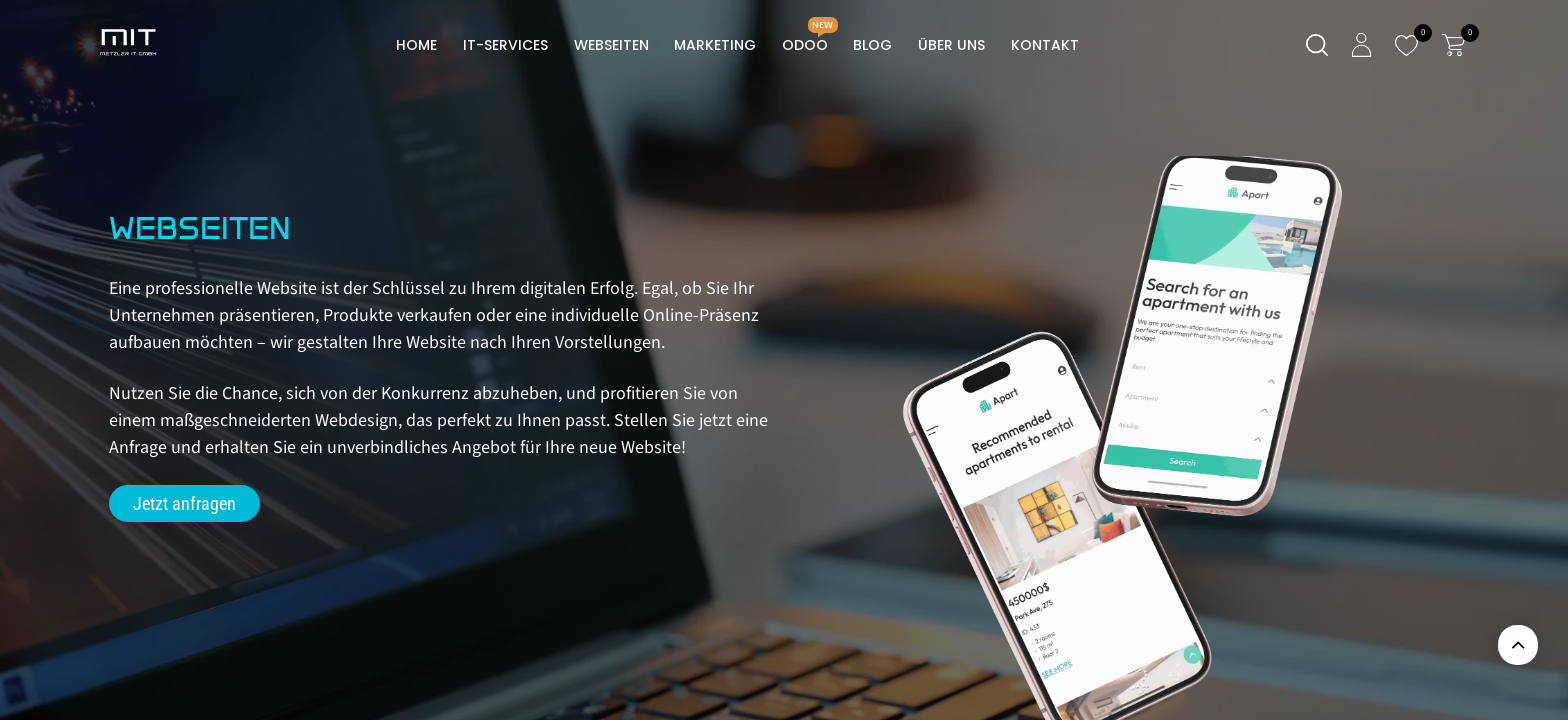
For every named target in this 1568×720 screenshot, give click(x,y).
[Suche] (1317, 45)
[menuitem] (417, 45)
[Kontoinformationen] (1361, 45)
